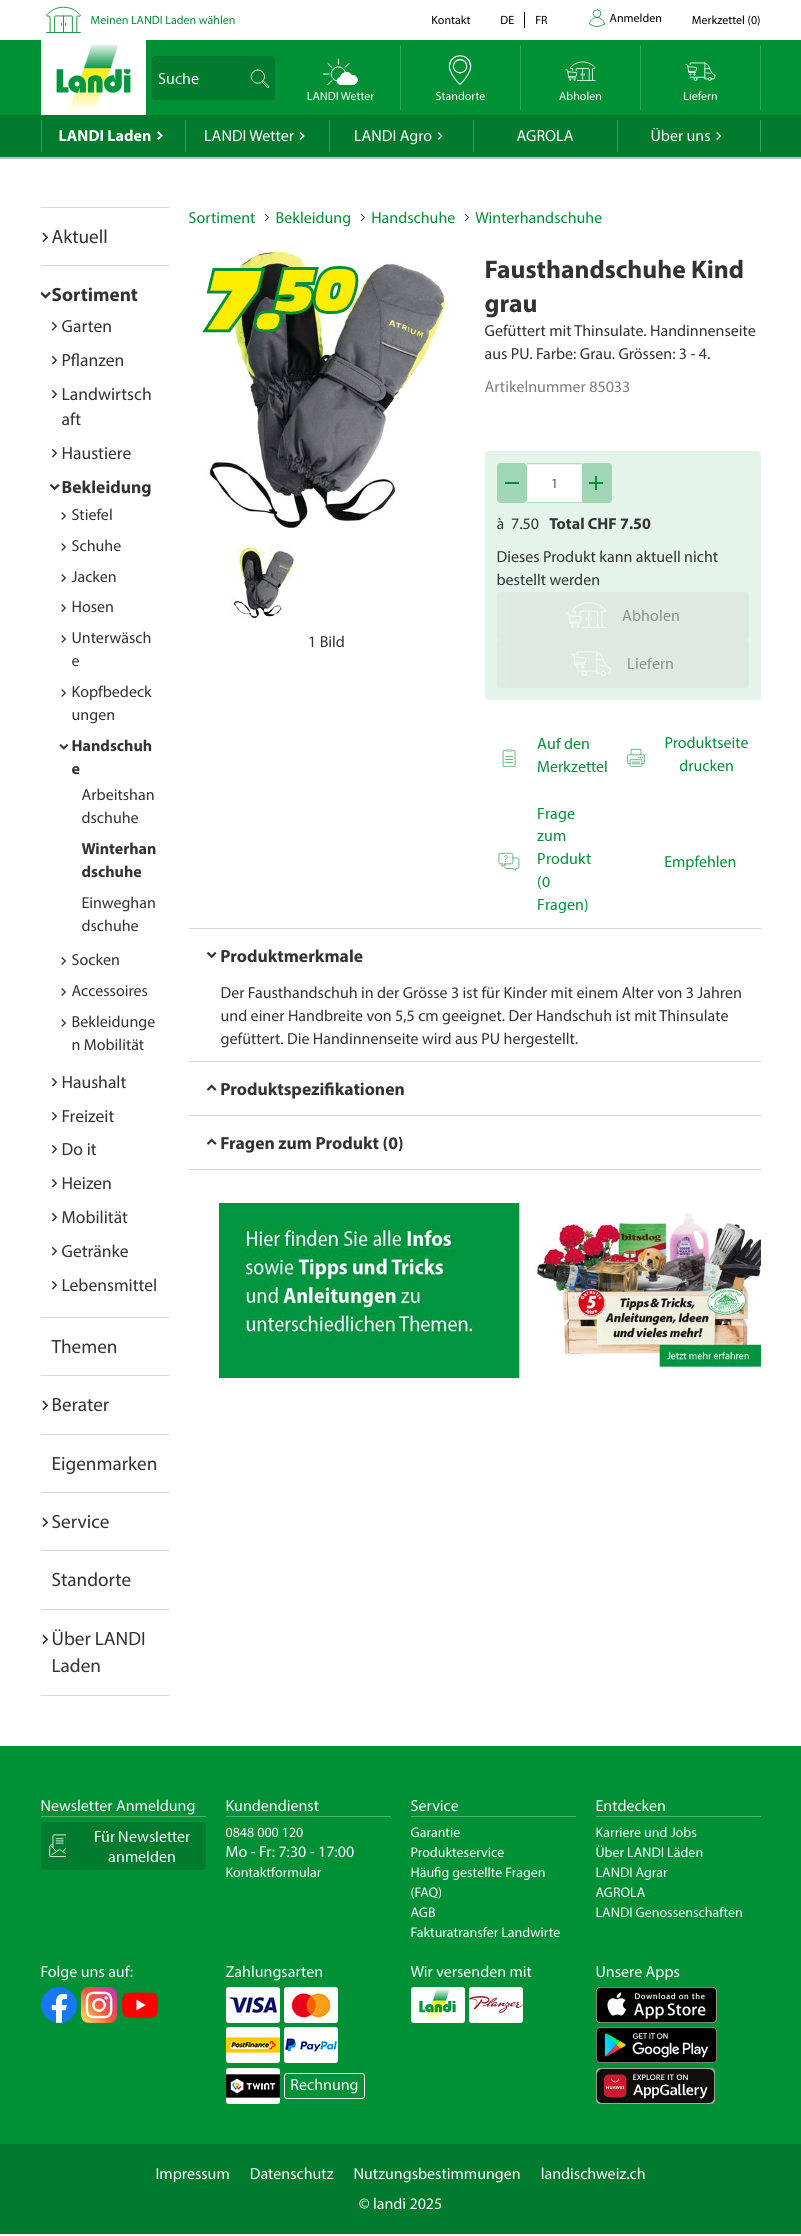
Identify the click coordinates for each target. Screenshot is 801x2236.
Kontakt (450, 20)
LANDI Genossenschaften (669, 1912)
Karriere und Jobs (646, 1832)
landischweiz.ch (593, 2174)
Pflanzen (93, 359)
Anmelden (636, 18)
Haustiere (97, 452)
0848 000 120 (265, 1832)
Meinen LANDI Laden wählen (163, 20)
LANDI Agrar (632, 1872)
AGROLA (545, 136)
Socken (96, 960)
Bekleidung (107, 486)
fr (541, 20)
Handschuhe (413, 218)
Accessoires (110, 991)
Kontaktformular (274, 1872)
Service (81, 1521)
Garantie (436, 1832)
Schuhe (97, 546)
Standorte (92, 1579)
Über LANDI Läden (650, 1852)
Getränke (95, 1250)
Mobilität (95, 1216)
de (507, 20)
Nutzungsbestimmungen (437, 2174)
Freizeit (88, 1115)
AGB (423, 1912)
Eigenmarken (105, 1463)
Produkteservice (458, 1852)
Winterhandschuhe (538, 218)
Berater (81, 1404)
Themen (85, 1346)
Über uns (680, 136)
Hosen (93, 607)
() (726, 20)
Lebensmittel (110, 1284)
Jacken (94, 577)
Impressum (192, 2174)
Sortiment (95, 294)
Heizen (87, 1182)
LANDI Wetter (249, 136)
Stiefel (92, 515)
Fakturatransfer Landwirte (486, 1932)
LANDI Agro (393, 136)
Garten (87, 325)
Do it (79, 1148)
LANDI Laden (105, 136)
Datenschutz (292, 2174)
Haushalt (94, 1081)
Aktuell (80, 236)
